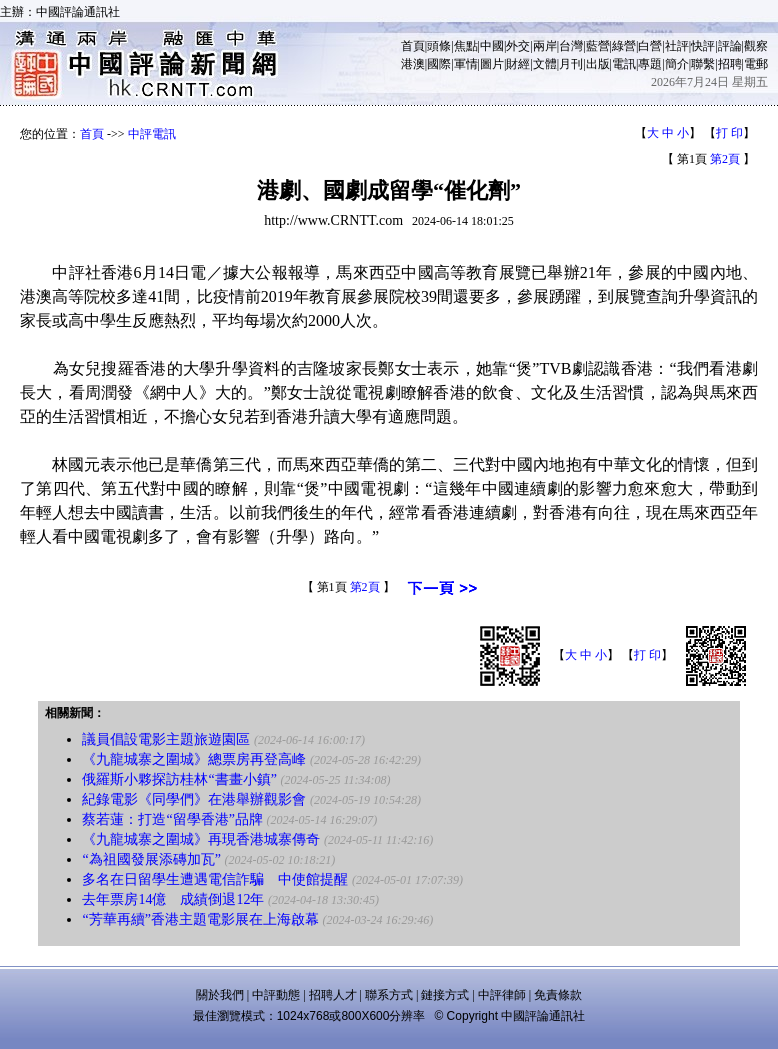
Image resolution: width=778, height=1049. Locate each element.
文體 (545, 64)
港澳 (413, 64)
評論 (730, 46)
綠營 (624, 46)
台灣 (571, 46)
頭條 (439, 46)
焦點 (466, 46)
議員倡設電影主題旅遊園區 (166, 739)
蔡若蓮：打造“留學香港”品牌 (172, 819)
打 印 (729, 133)
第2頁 (725, 159)
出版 (598, 64)
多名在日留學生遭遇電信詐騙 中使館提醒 (215, 879)
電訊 (624, 64)
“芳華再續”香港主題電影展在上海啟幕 (200, 919)
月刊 (571, 64)
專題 (650, 64)
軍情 (466, 64)
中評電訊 (152, 134)
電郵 (756, 64)
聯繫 (703, 64)
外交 (518, 46)
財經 (518, 64)
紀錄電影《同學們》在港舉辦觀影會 (194, 799)
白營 (650, 46)
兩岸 (545, 46)
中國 (492, 46)
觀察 (756, 46)
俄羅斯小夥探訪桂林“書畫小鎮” (179, 779)
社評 (677, 46)
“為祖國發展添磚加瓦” (151, 859)
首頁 (413, 46)
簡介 (677, 64)
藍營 (598, 46)
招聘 (730, 64)
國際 (439, 64)
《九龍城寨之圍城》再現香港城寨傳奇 (201, 839)
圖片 (492, 64)
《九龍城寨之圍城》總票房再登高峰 (194, 759)
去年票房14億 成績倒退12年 (173, 899)
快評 (703, 46)
